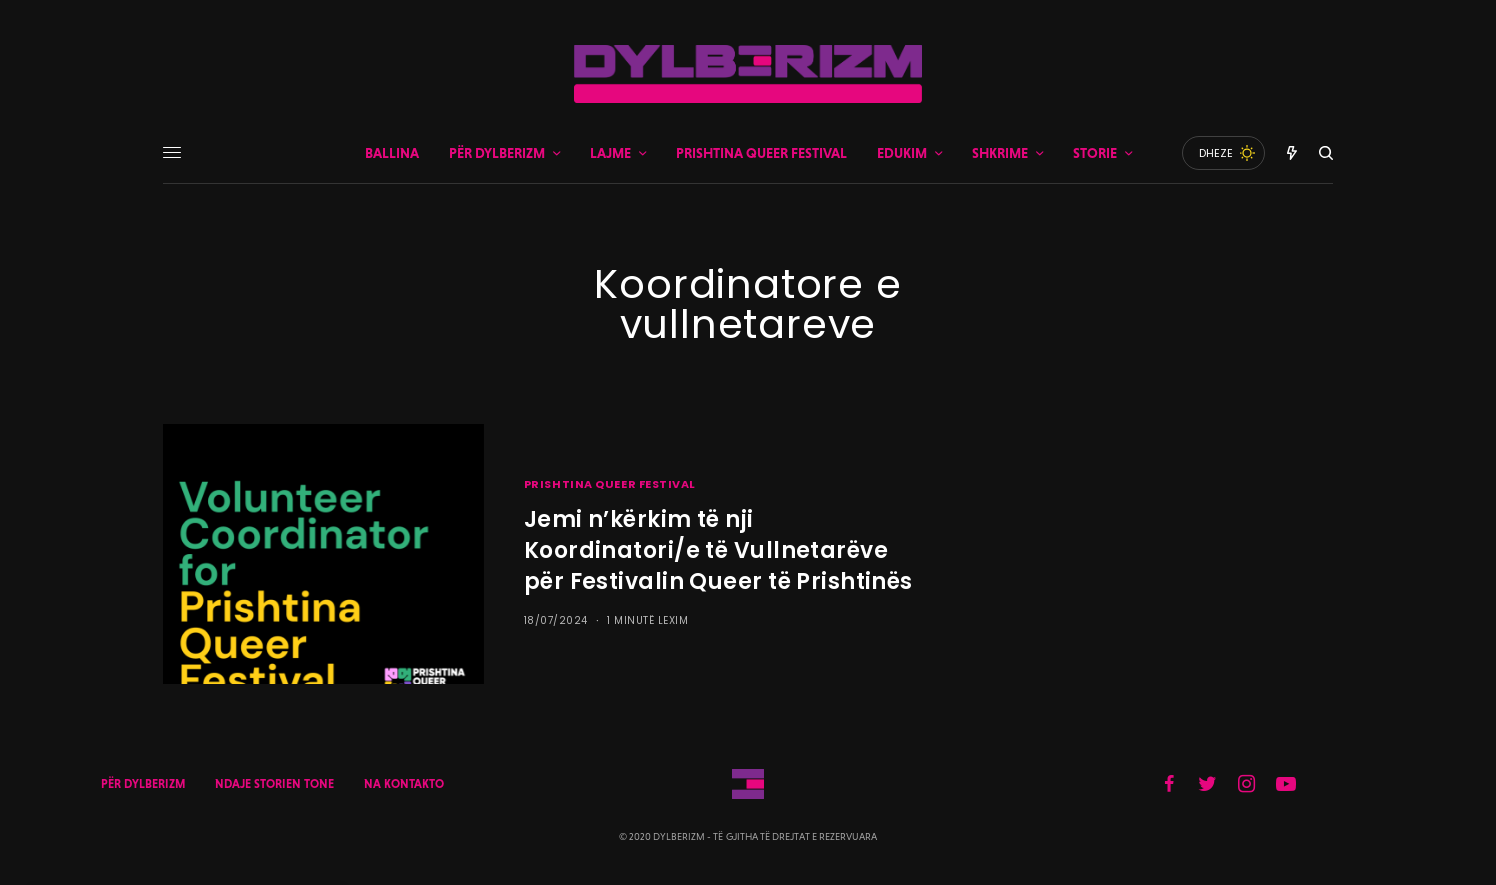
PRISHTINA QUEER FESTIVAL (610, 484)
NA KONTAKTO (404, 784)
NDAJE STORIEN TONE (274, 784)
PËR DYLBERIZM (143, 784)
